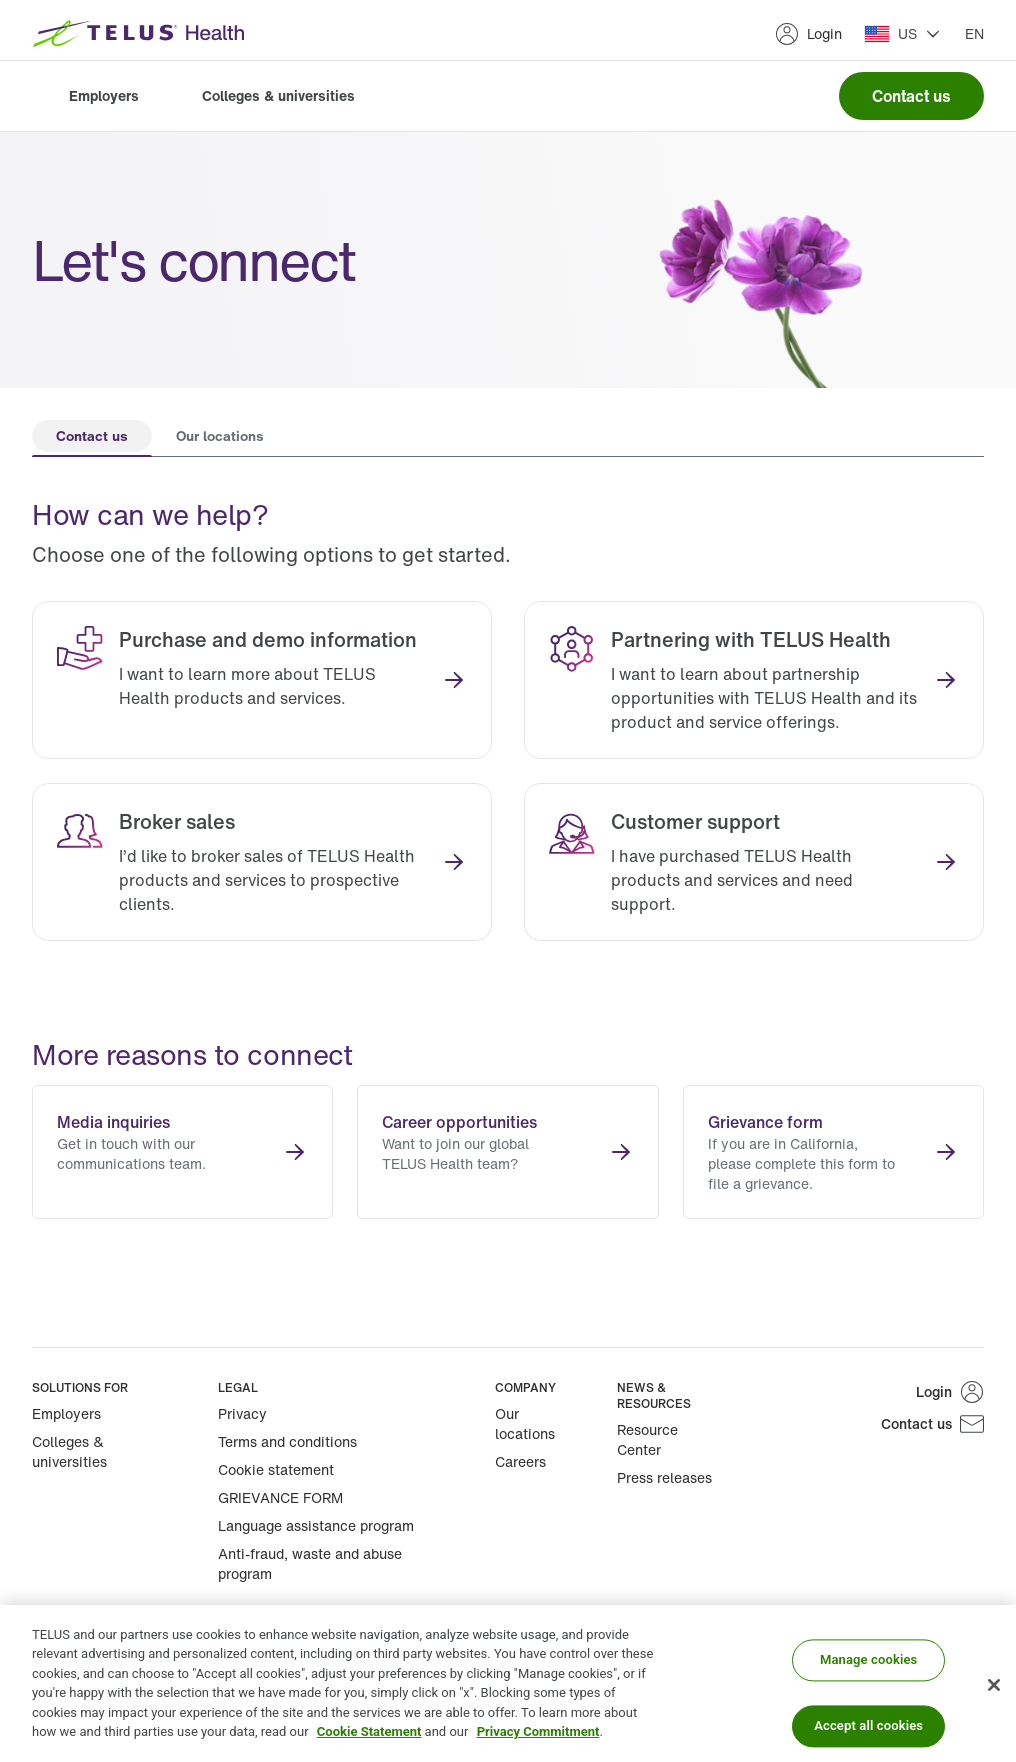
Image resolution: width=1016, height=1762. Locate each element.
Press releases (664, 1477)
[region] (508, 1683)
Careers (520, 1461)
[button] (902, 34)
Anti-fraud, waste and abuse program (310, 1563)
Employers (104, 95)
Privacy (242, 1413)
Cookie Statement (369, 1731)
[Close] (994, 1685)
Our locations (525, 1423)
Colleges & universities (278, 95)
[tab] (92, 438)
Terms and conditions (287, 1441)
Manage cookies (868, 1660)
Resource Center (647, 1439)
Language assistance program (316, 1525)
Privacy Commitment (538, 1731)
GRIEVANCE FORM (280, 1497)
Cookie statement (276, 1469)
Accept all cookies (868, 1725)
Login (808, 34)
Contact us (911, 96)
